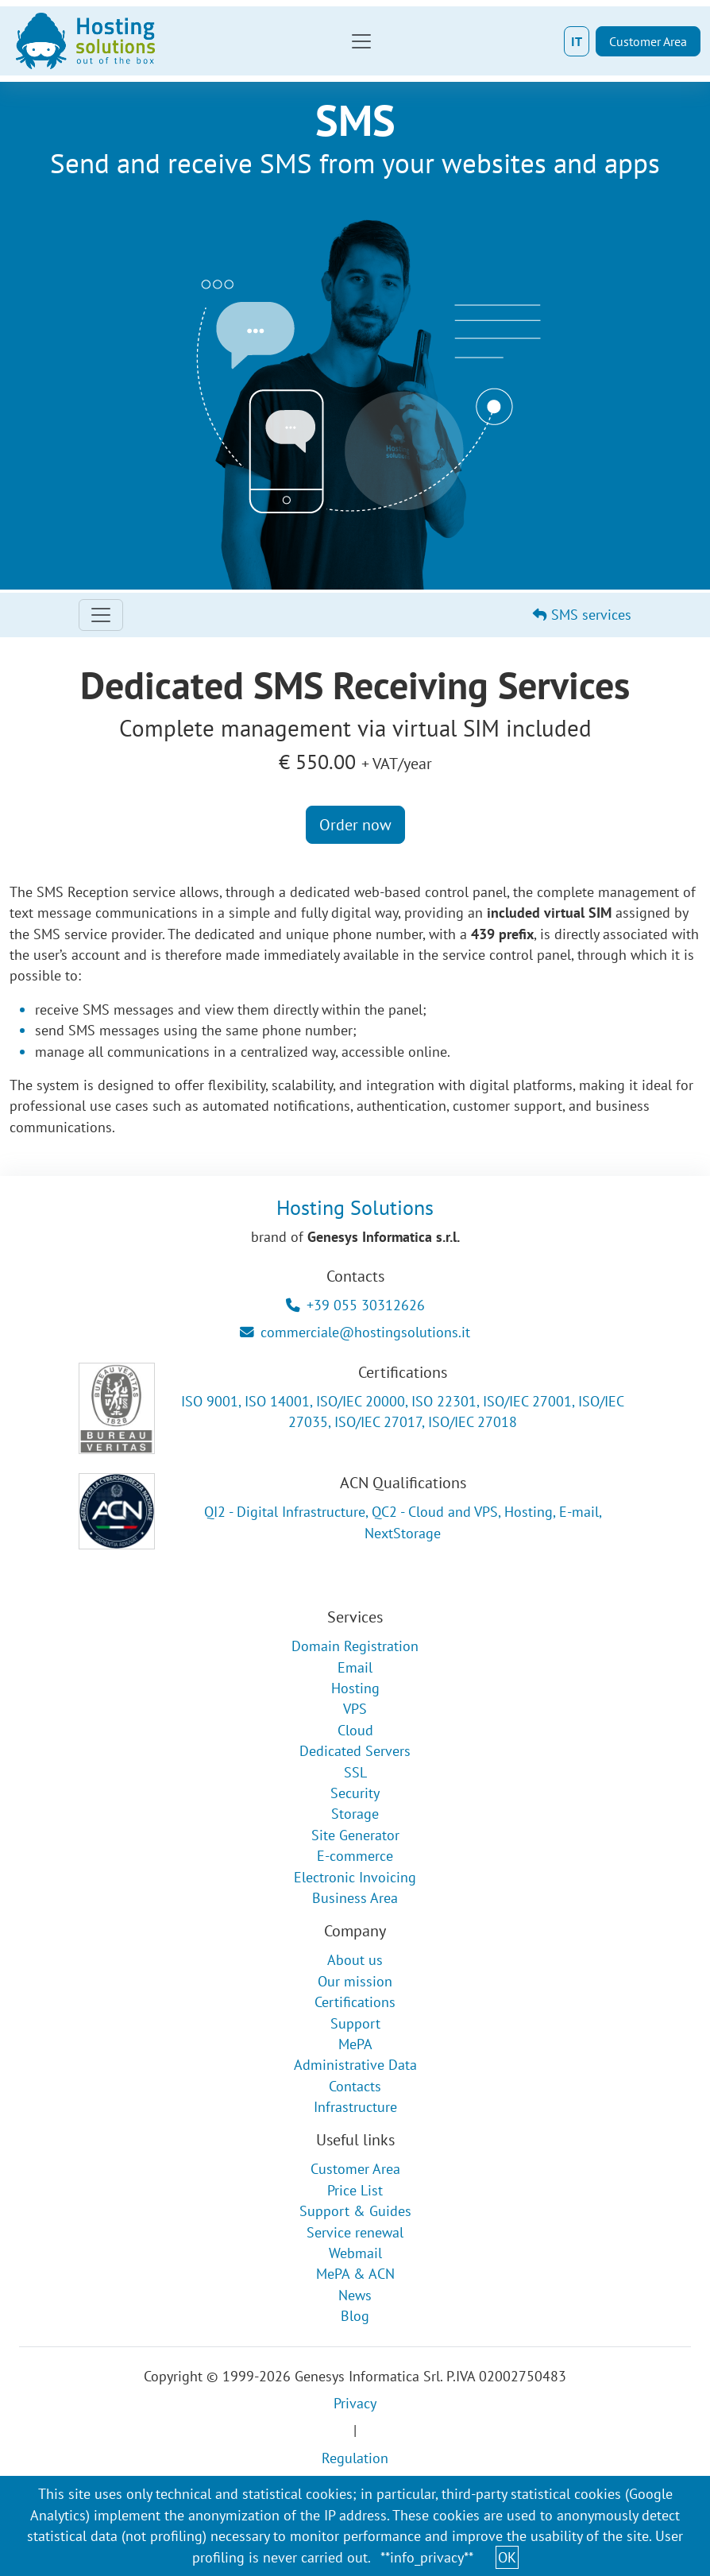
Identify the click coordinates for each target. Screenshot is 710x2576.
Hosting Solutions (355, 1206)
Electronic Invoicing (355, 1877)
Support (355, 2023)
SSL (355, 1772)
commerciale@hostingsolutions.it (355, 1332)
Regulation (355, 2458)
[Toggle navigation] (361, 41)
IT (576, 41)
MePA (355, 2044)
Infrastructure (355, 2107)
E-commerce (355, 1856)
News (355, 2295)
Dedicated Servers (355, 1751)
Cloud (355, 1730)
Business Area (355, 1898)
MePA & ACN (355, 2274)
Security (355, 1793)
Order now (355, 824)
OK (507, 2557)
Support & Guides (355, 2211)
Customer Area (648, 41)
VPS (355, 1709)
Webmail (355, 2253)
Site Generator (355, 1835)
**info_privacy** (426, 2557)
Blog (355, 2316)
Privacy (355, 2403)
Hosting (355, 1688)
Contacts (355, 2086)
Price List (355, 2190)
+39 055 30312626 (355, 1305)
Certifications (355, 2002)
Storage (355, 1813)
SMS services (582, 614)
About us (355, 1960)
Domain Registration (355, 1646)
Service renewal (355, 2232)
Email (355, 1667)
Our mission (355, 1981)
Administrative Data (355, 2065)
